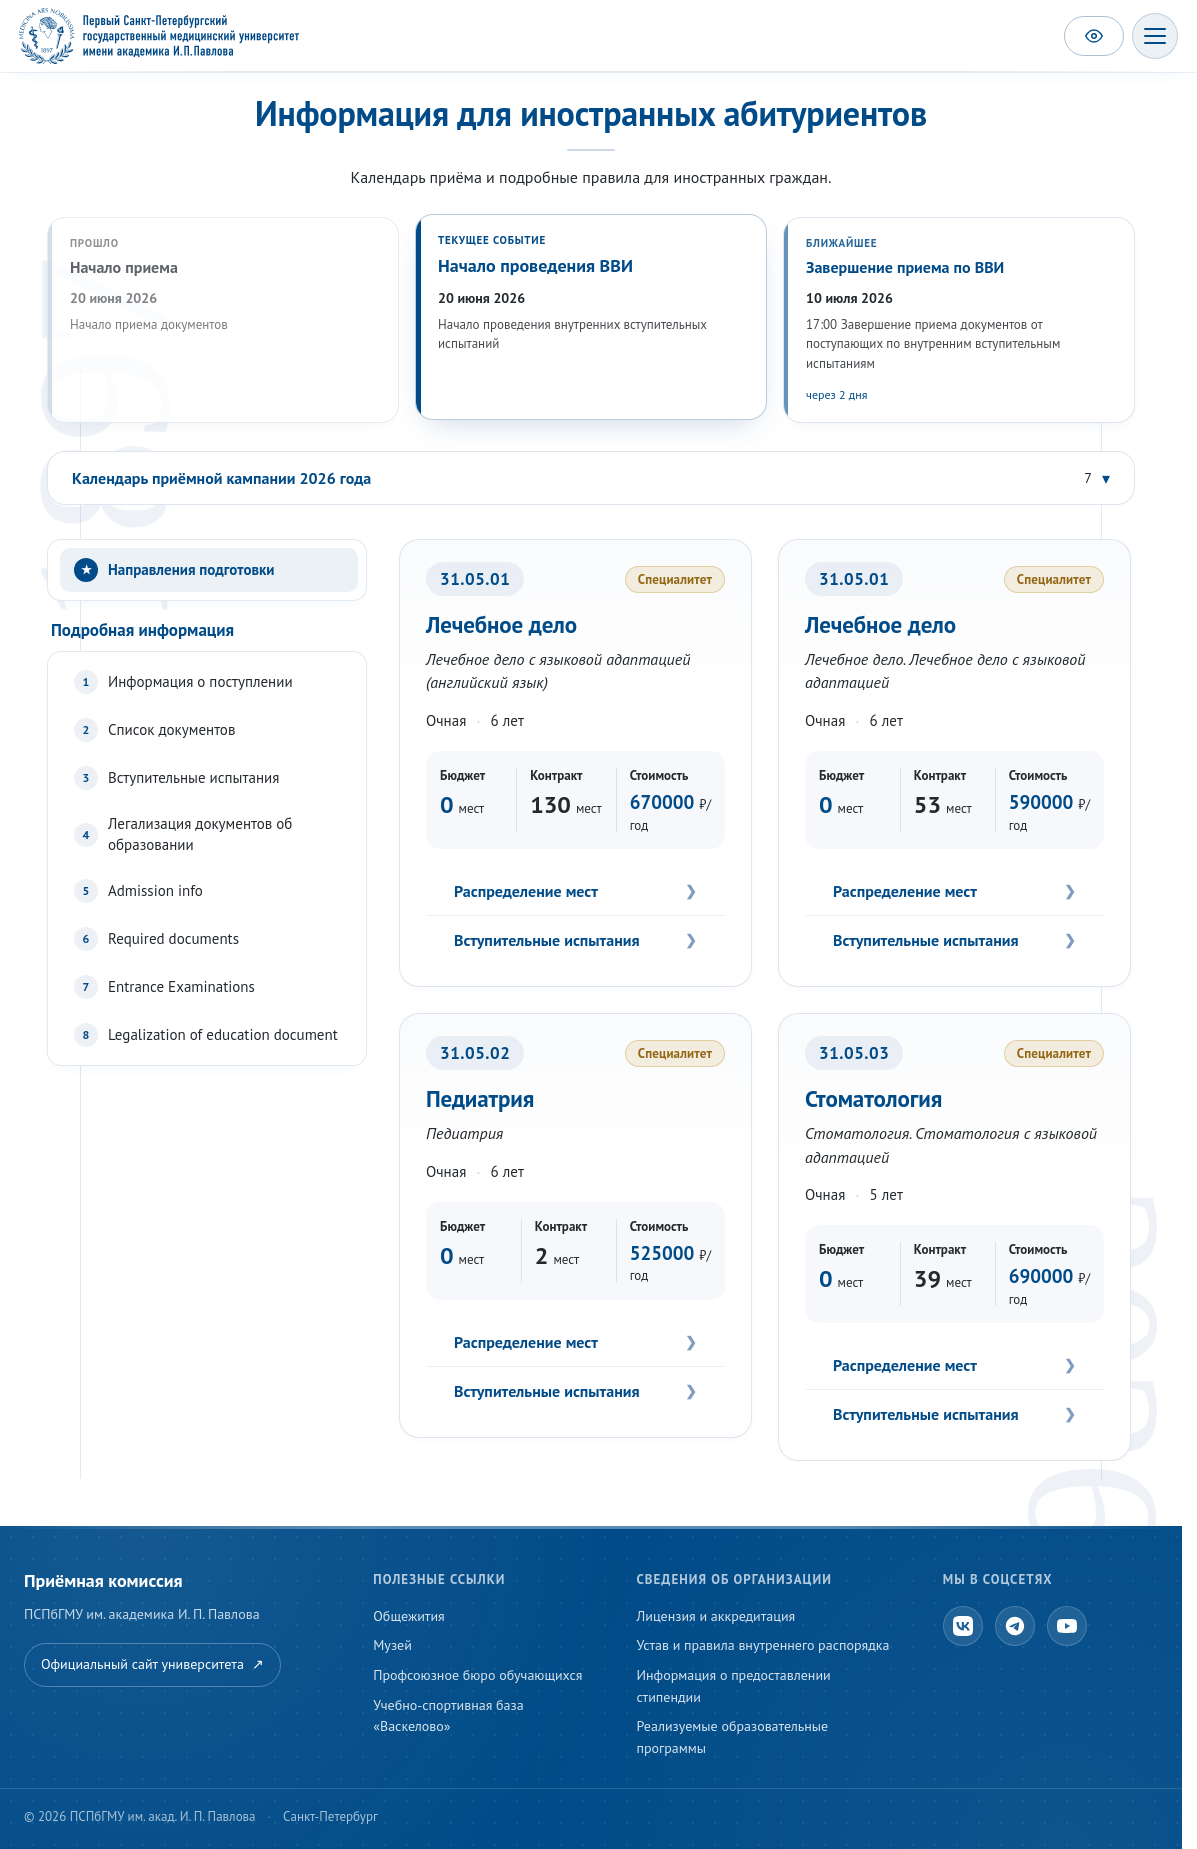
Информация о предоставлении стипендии (734, 1686)
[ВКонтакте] (963, 1626)
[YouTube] (1067, 1626)
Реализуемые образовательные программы (733, 1737)
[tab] (209, 570)
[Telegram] (1015, 1626)
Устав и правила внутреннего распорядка (763, 1645)
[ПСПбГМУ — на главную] (159, 36)
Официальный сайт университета (152, 1665)
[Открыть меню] (1155, 36)
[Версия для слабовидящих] (1094, 36)
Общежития (408, 1616)
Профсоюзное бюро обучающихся (477, 1675)
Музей (392, 1645)
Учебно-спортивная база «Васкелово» (448, 1716)
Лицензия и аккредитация (716, 1616)
